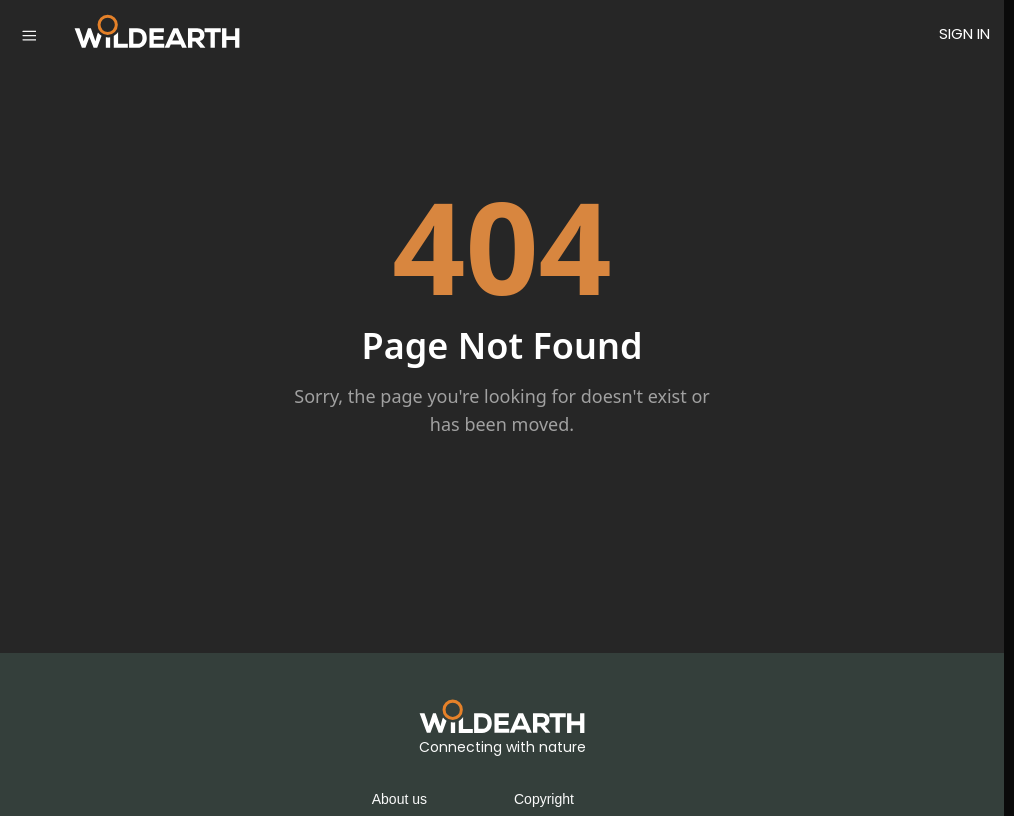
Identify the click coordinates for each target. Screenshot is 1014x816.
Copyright (544, 799)
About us (399, 799)
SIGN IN (964, 33)
